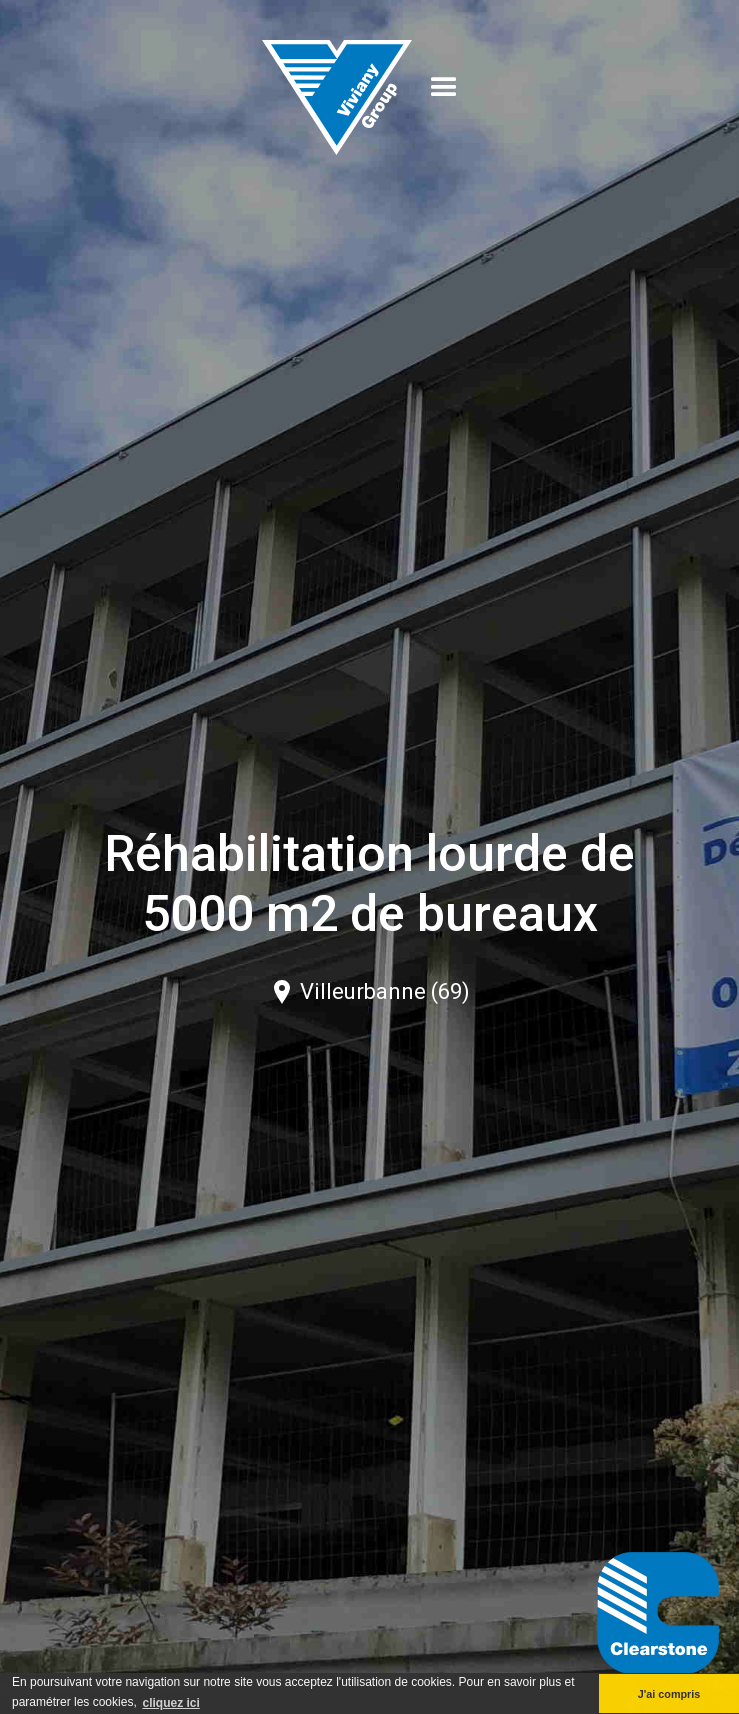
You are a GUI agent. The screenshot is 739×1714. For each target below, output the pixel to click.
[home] (337, 87)
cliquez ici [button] (170, 1703)
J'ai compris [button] (669, 1694)
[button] (444, 88)
